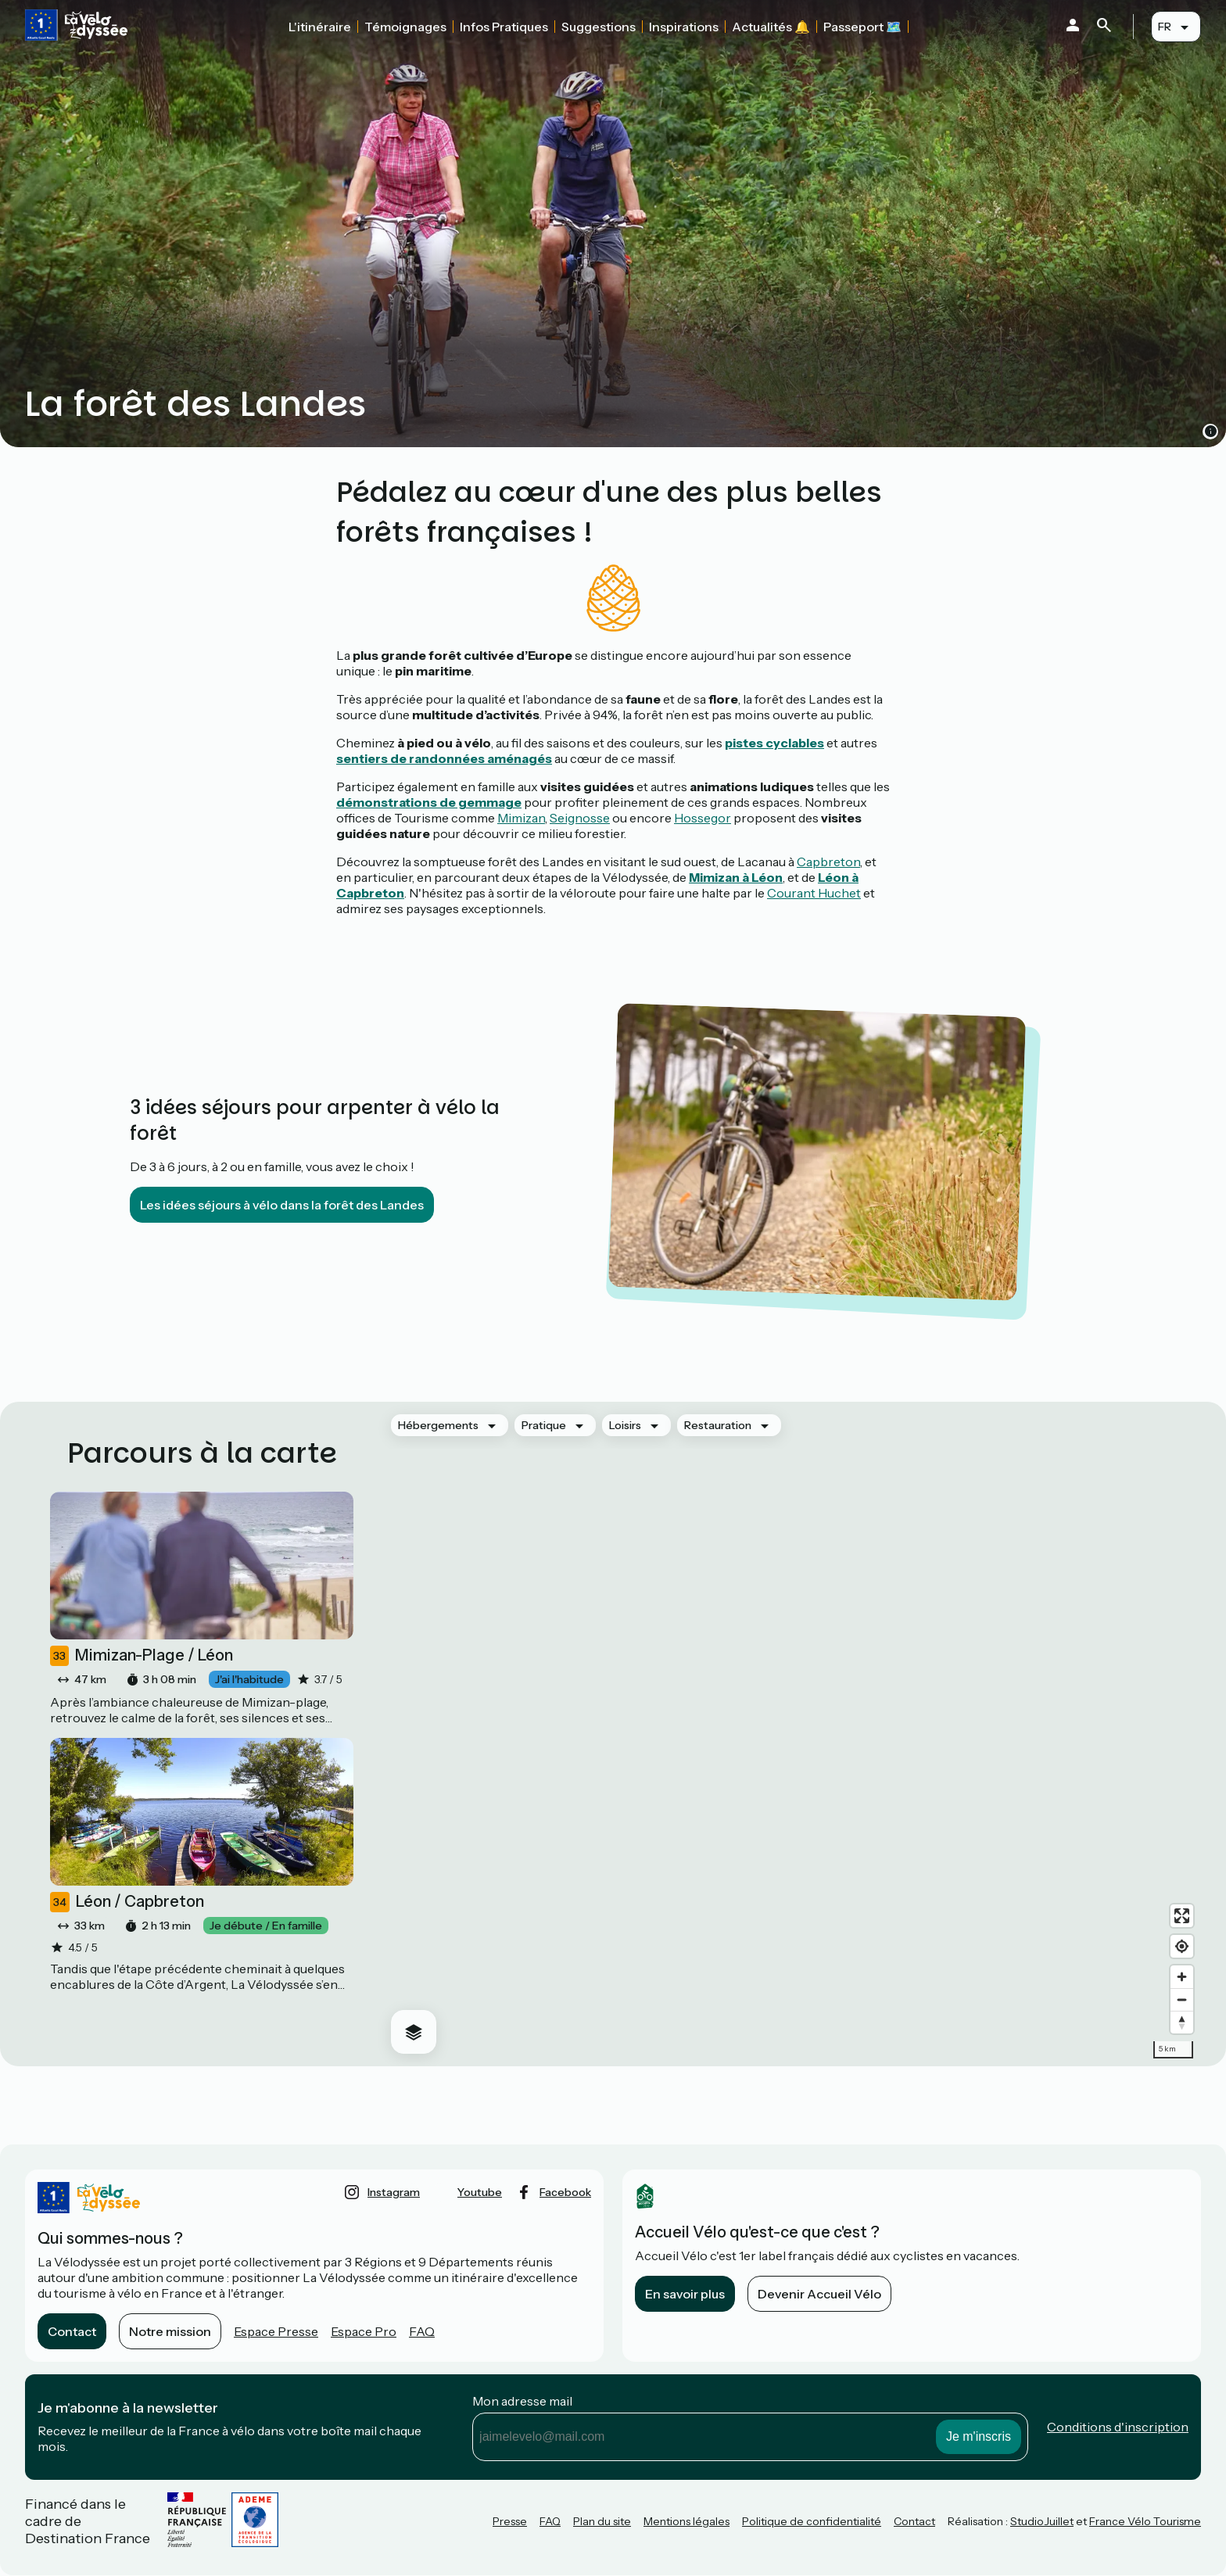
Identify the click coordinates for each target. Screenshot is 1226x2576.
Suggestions (598, 26)
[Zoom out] (1181, 1999)
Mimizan (521, 818)
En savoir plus (685, 2294)
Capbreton (828, 861)
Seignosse (580, 818)
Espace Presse (276, 2331)
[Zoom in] (1181, 1976)
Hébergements (438, 1425)
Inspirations (684, 26)
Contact (72, 2331)
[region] (789, 1734)
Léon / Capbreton (127, 1902)
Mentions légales (686, 2521)
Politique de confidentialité (811, 2521)
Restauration (717, 1425)
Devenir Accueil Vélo (819, 2294)
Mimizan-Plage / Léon (141, 1656)
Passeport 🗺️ (862, 26)
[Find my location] (1181, 1946)
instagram (393, 2192)
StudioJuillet (1042, 2521)
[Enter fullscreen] (1181, 1915)
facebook (565, 2192)
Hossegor (702, 818)
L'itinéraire (320, 26)
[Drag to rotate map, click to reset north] (1181, 2022)
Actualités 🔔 (771, 26)
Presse (510, 2521)
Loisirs (625, 1425)
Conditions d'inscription (1117, 2426)
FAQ (422, 2331)
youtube (479, 2192)
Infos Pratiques (504, 26)
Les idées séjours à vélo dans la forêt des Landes (282, 1205)
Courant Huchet (814, 893)
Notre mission (170, 2331)
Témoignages (405, 26)
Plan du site (602, 2521)
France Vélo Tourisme (1145, 2521)
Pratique (544, 1425)
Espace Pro (363, 2331)
